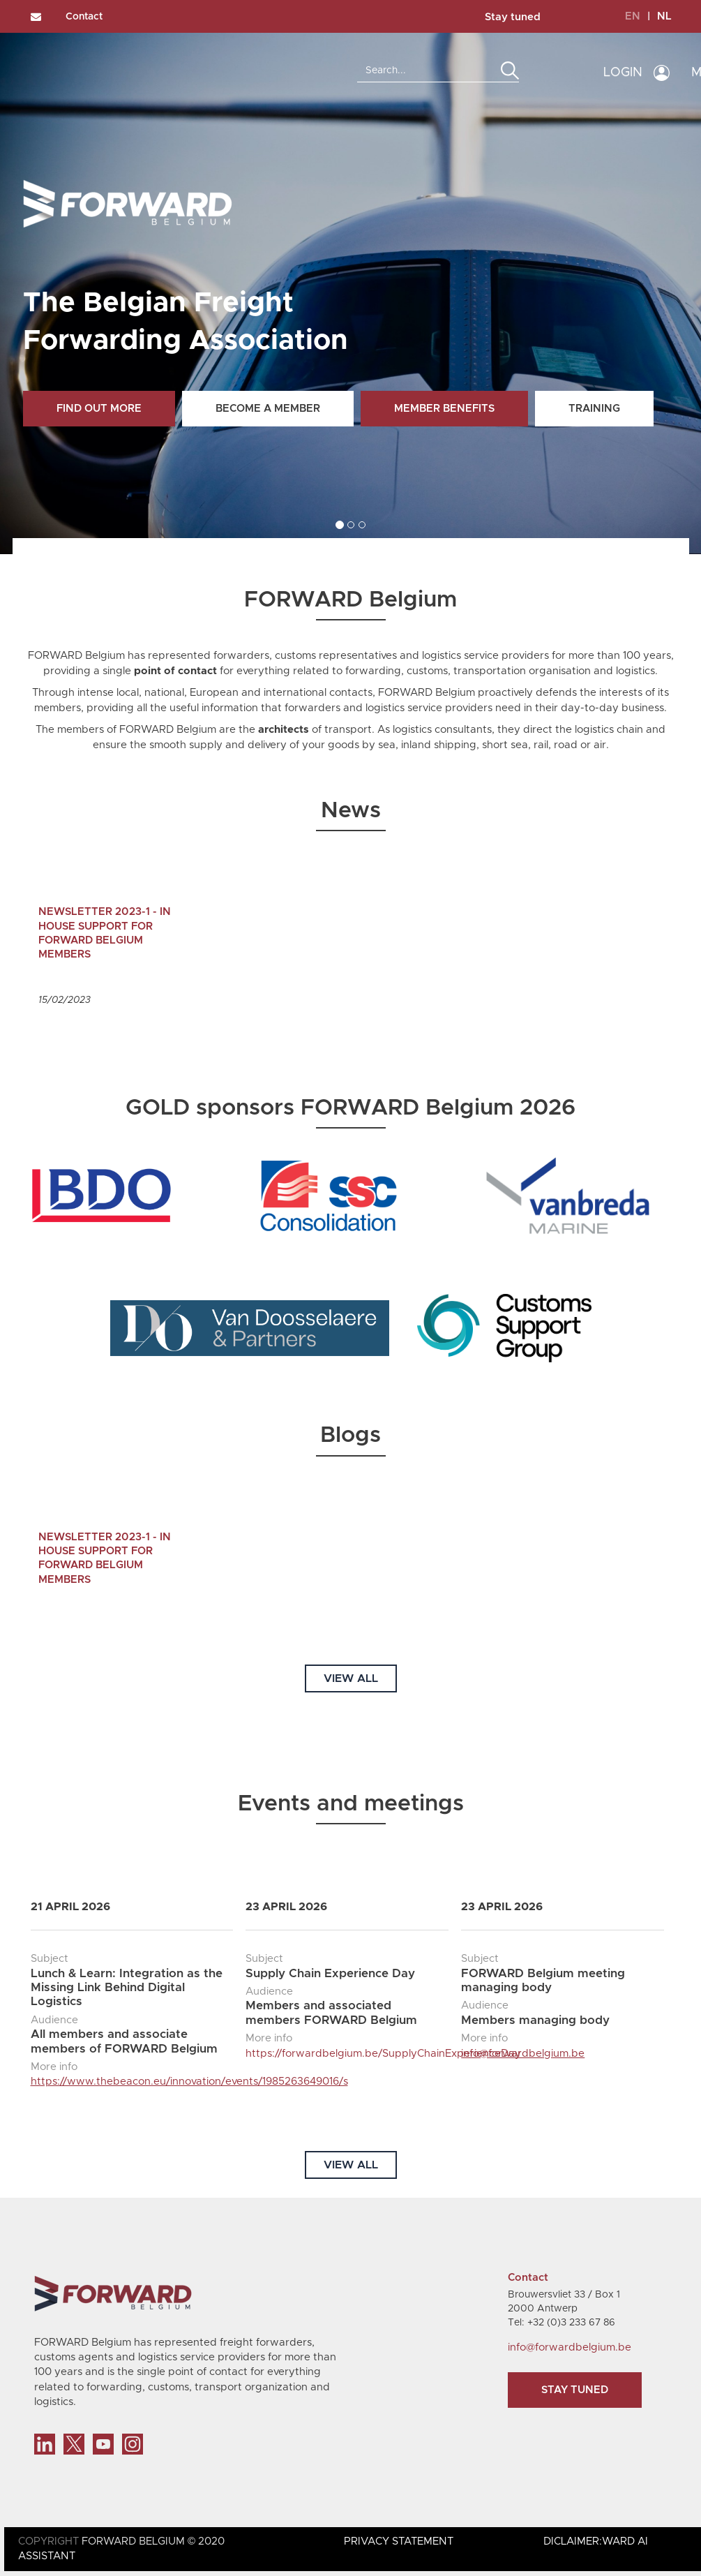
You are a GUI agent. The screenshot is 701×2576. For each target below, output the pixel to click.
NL (664, 16)
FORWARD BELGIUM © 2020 (153, 2541)
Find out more (99, 408)
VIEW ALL (351, 1678)
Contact (84, 17)
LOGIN (622, 72)
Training (594, 408)
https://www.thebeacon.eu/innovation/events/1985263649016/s (189, 2081)
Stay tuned (513, 17)
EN (632, 16)
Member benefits (444, 408)
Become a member (268, 408)
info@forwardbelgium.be (523, 2053)
